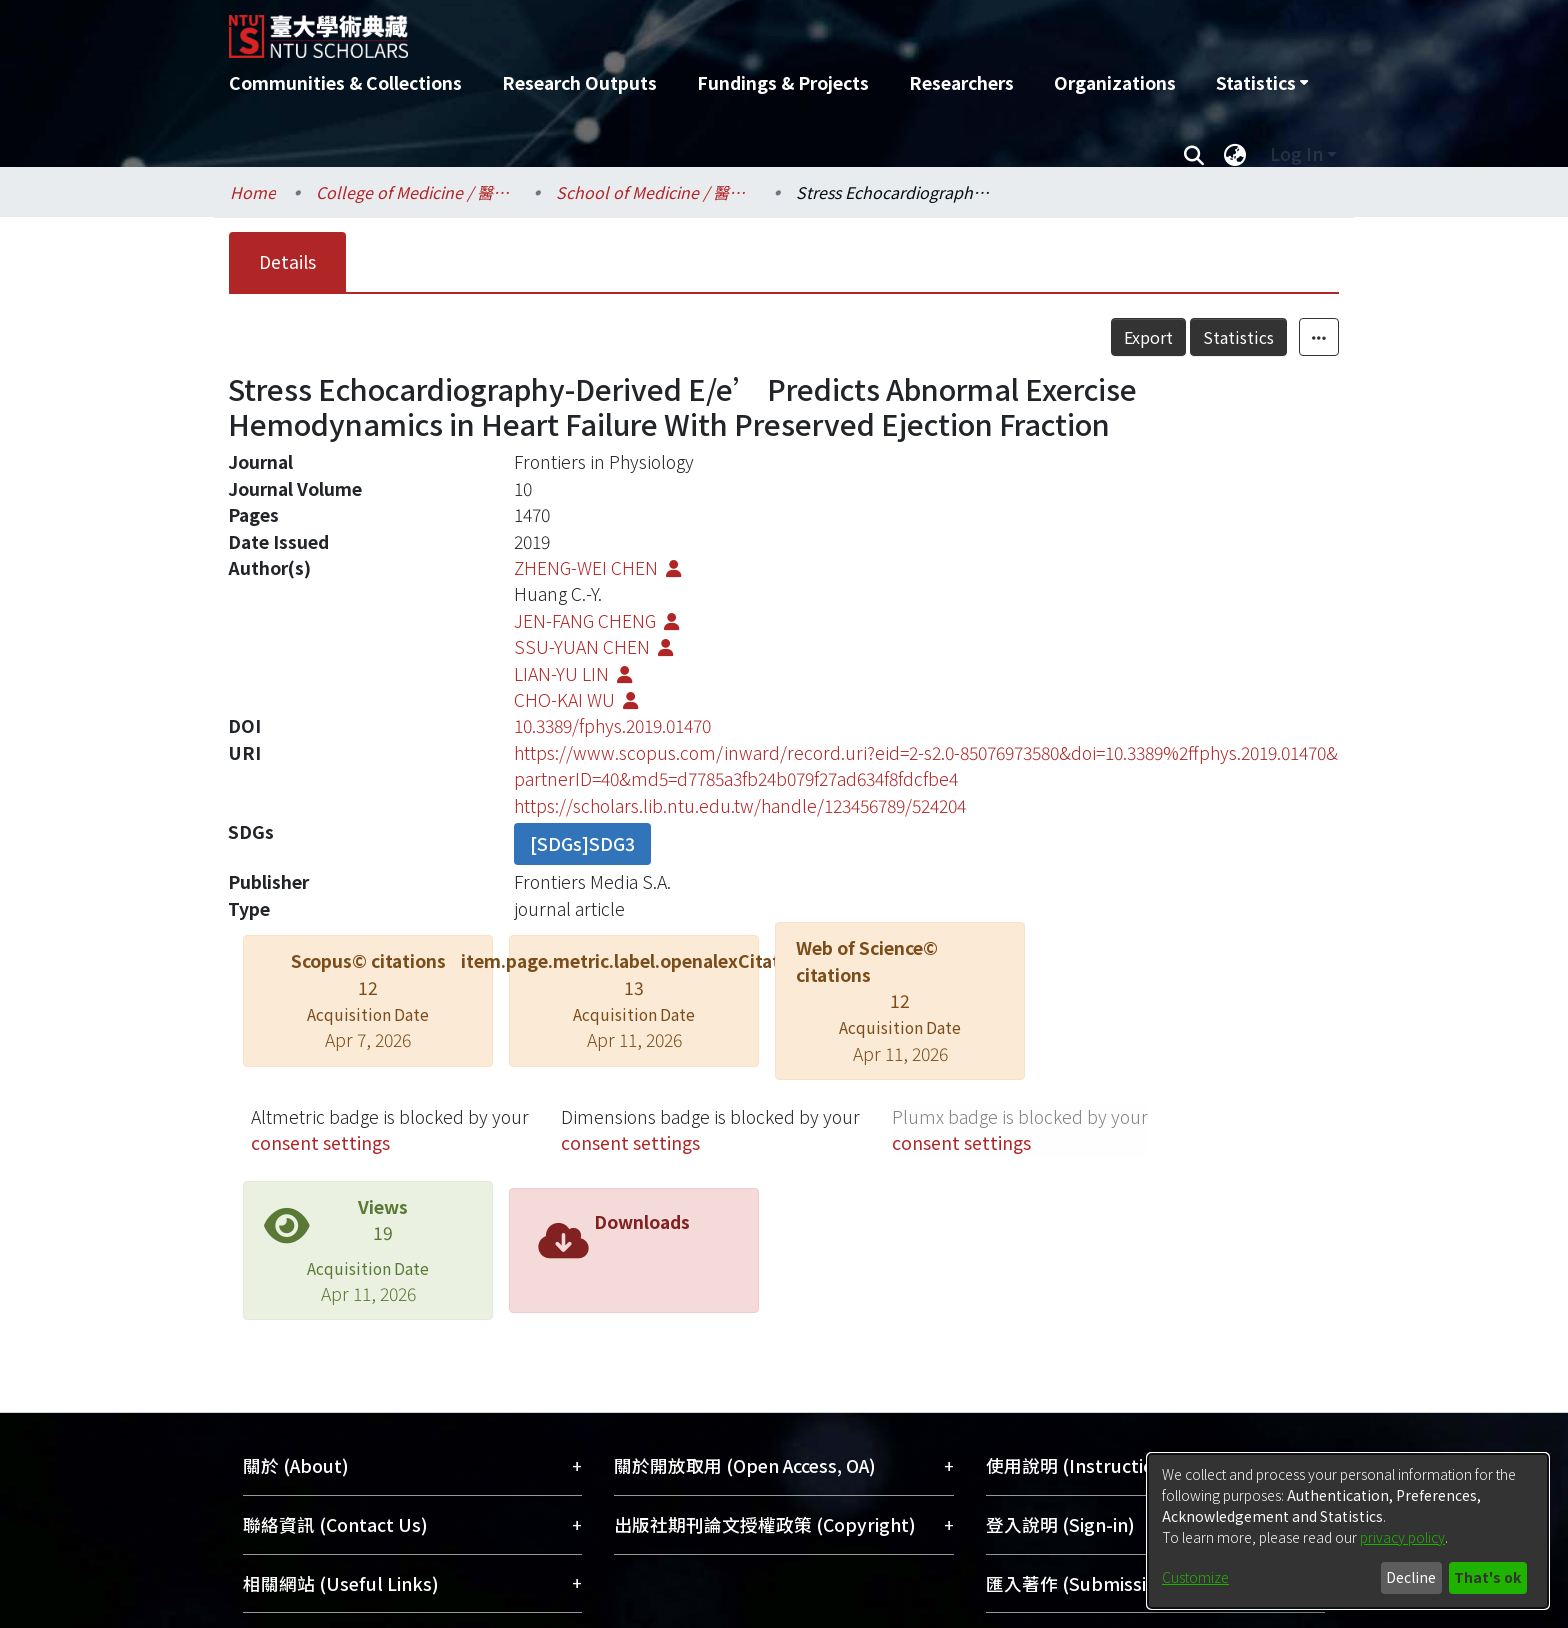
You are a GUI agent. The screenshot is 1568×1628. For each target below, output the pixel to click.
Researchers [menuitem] (961, 82)
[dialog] (1348, 1531)
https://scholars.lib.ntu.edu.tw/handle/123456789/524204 (740, 805)
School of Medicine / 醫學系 (656, 192)
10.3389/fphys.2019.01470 (612, 725)
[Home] (676, 29)
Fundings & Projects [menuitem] (783, 82)
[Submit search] (1193, 154)
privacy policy (1402, 1537)
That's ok (1487, 1577)
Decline (1411, 1577)
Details (287, 261)
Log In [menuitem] (1296, 153)
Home (253, 192)
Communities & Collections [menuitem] (345, 82)
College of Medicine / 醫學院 (416, 192)
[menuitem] (1262, 83)
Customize (1195, 1577)
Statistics (1238, 337)
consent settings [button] (320, 1142)
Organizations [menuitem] (1115, 82)
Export (1148, 337)
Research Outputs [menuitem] (579, 82)
